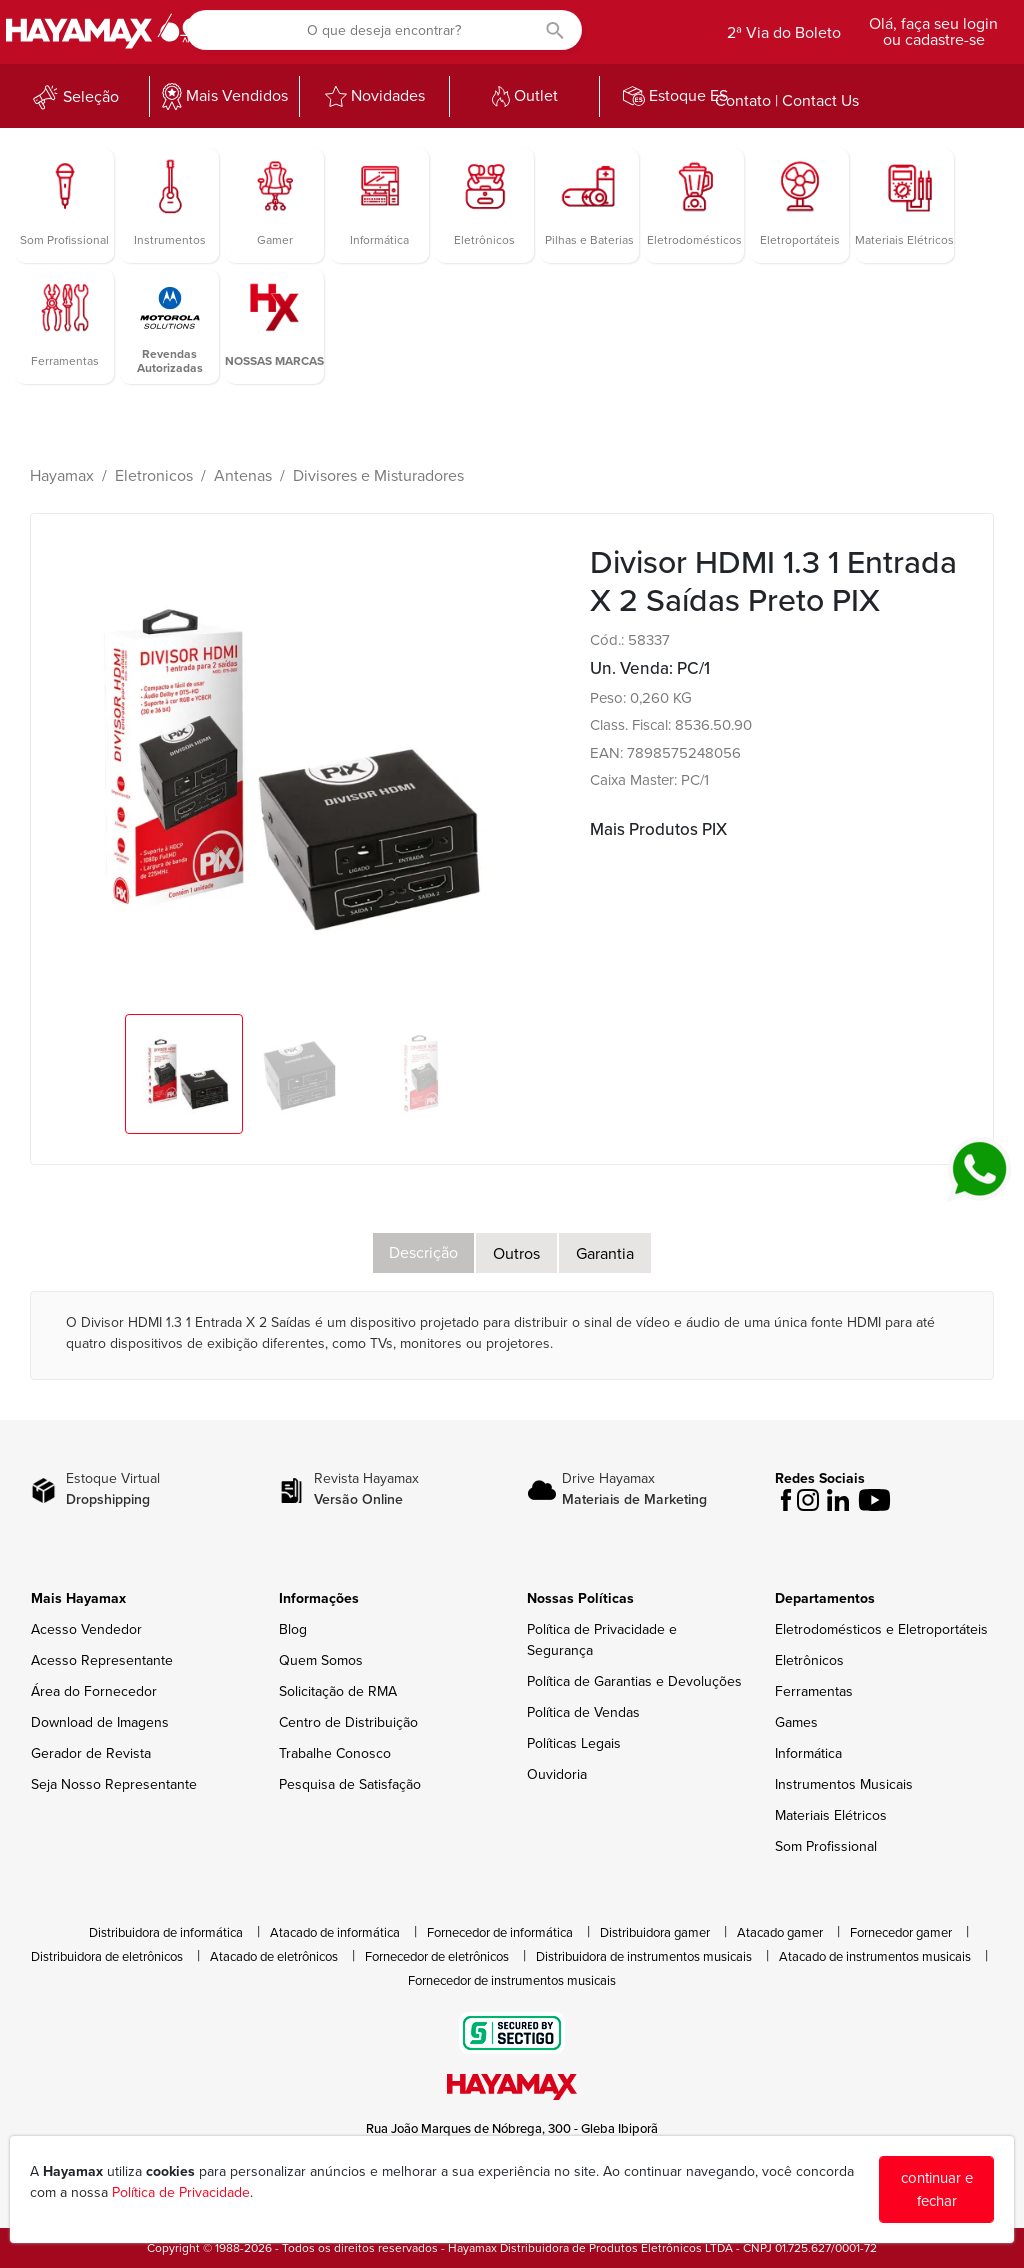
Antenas (243, 476)
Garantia (605, 1254)
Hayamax (62, 476)
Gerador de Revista (91, 1753)
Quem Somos (321, 1660)
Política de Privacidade (181, 2192)
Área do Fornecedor (94, 1691)
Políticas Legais (574, 1743)
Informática (808, 1753)
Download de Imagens (100, 1722)
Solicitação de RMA (338, 1691)
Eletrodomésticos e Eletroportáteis (881, 1629)
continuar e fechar (937, 2189)
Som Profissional (826, 1846)
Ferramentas (814, 1691)
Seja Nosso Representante (114, 1784)
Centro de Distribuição (348, 1722)
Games (796, 1722)
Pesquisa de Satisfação (350, 1784)
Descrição (423, 1253)
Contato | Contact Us (787, 101)
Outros (516, 1254)
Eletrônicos (809, 1660)
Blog (293, 1629)
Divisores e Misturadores (378, 476)
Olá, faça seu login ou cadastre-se (933, 32)
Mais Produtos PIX (658, 829)
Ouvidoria (557, 1774)
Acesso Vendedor (86, 1629)
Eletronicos (154, 476)
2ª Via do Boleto (784, 33)
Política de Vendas (583, 1712)
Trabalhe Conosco (335, 1753)
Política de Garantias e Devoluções (634, 1681)
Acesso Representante (102, 1660)
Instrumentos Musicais (844, 1784)
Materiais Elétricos (831, 1815)
